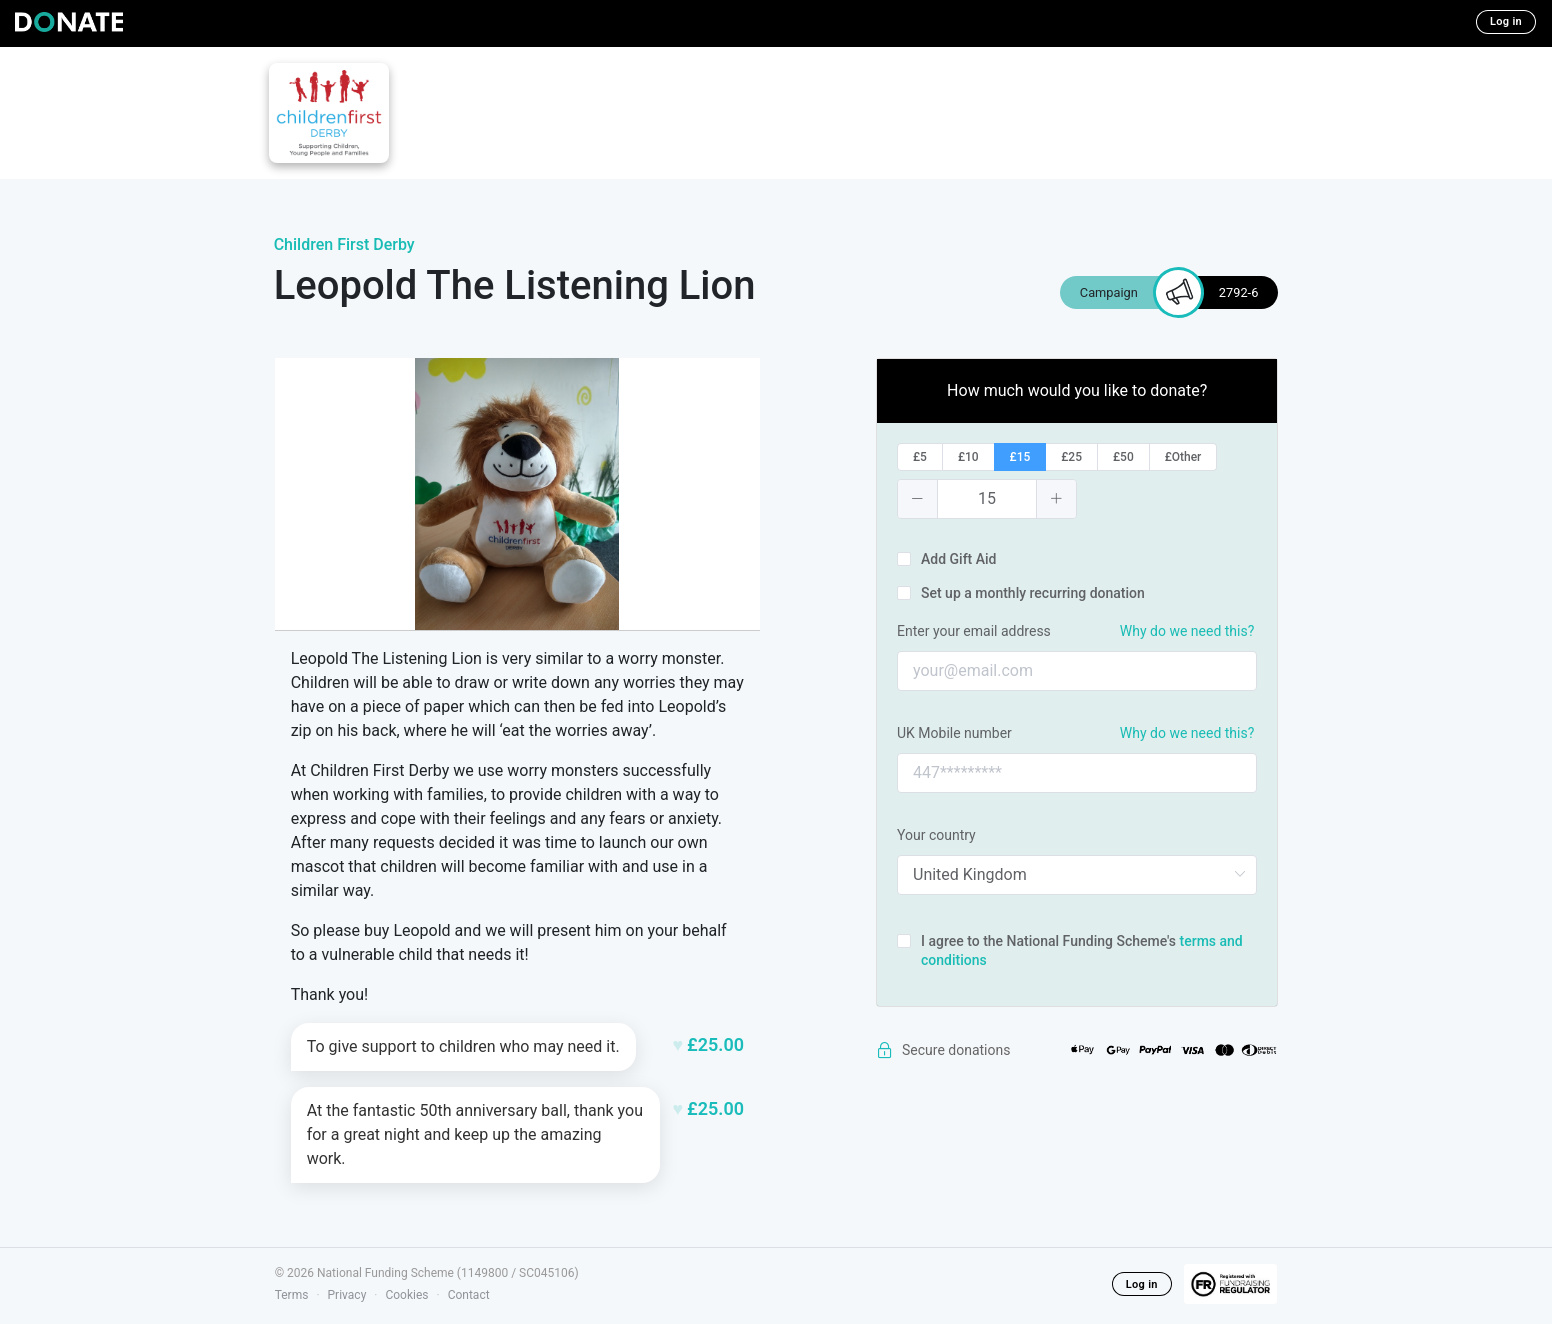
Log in (1506, 21)
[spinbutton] (987, 499)
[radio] (920, 457)
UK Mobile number (954, 733)
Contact (469, 1295)
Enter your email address (974, 631)
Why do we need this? (1187, 631)
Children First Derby (344, 244)
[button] (918, 499)
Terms (292, 1295)
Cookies (406, 1295)
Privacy (347, 1295)
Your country (936, 835)
